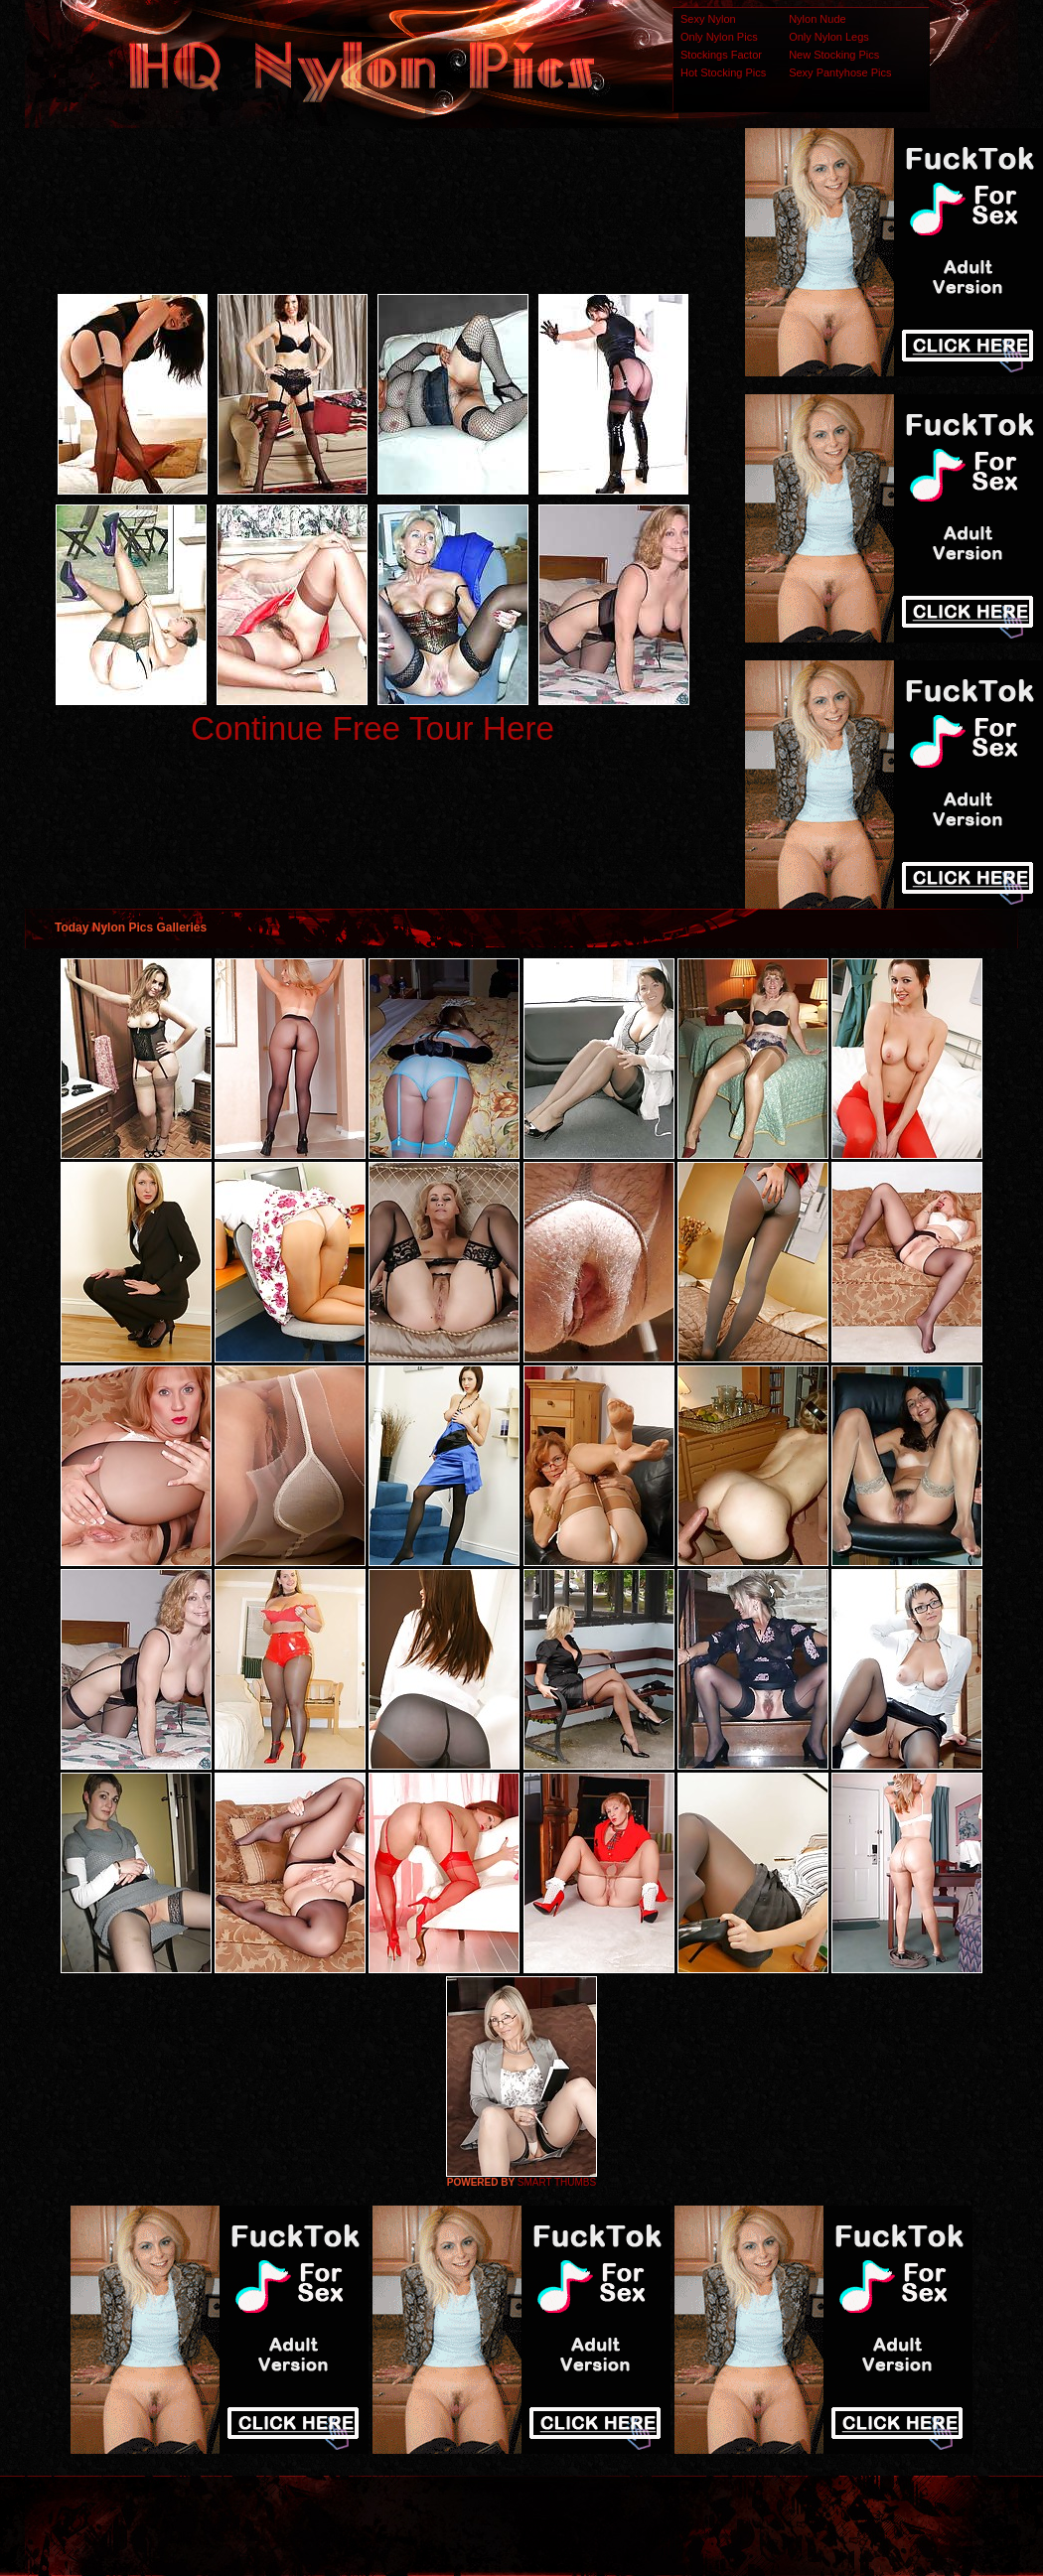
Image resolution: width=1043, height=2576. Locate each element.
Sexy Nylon (708, 19)
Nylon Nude (817, 19)
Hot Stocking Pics (723, 72)
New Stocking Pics (834, 55)
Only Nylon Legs (829, 37)
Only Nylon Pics (719, 37)
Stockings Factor (721, 55)
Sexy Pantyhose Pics (840, 72)
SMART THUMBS (557, 2182)
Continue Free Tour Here (372, 728)
